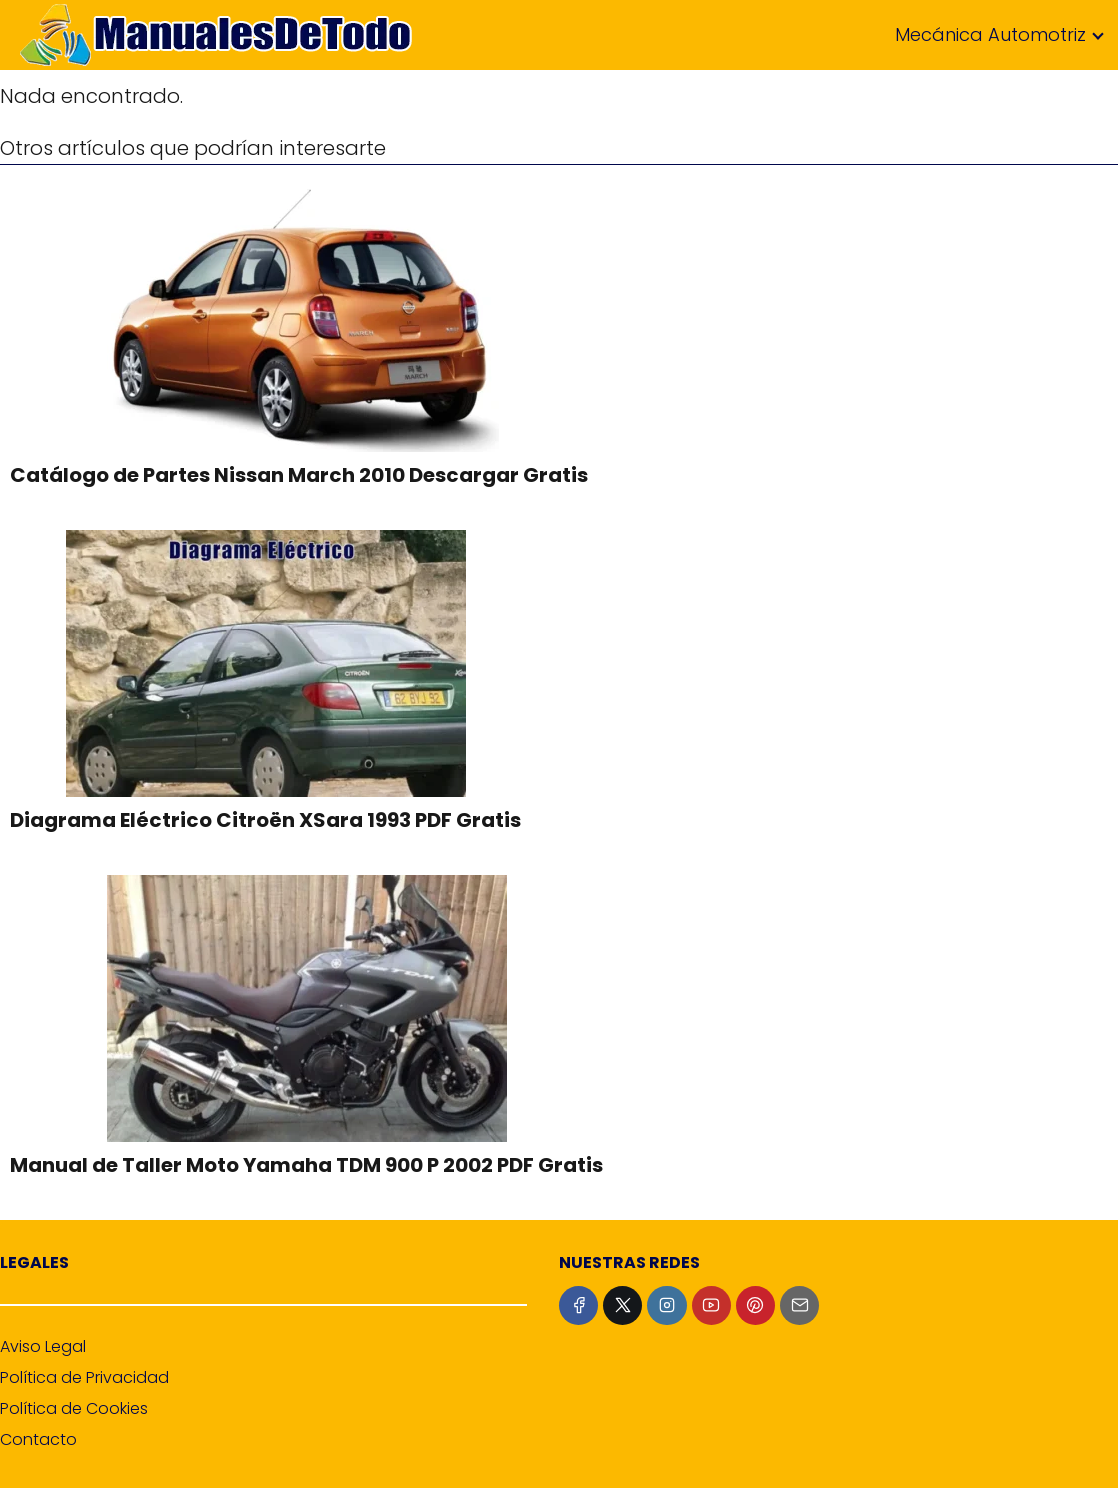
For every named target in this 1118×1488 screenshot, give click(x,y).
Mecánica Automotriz (990, 34)
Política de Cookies (74, 1408)
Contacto (38, 1439)
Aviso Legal (43, 1346)
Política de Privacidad (84, 1377)
